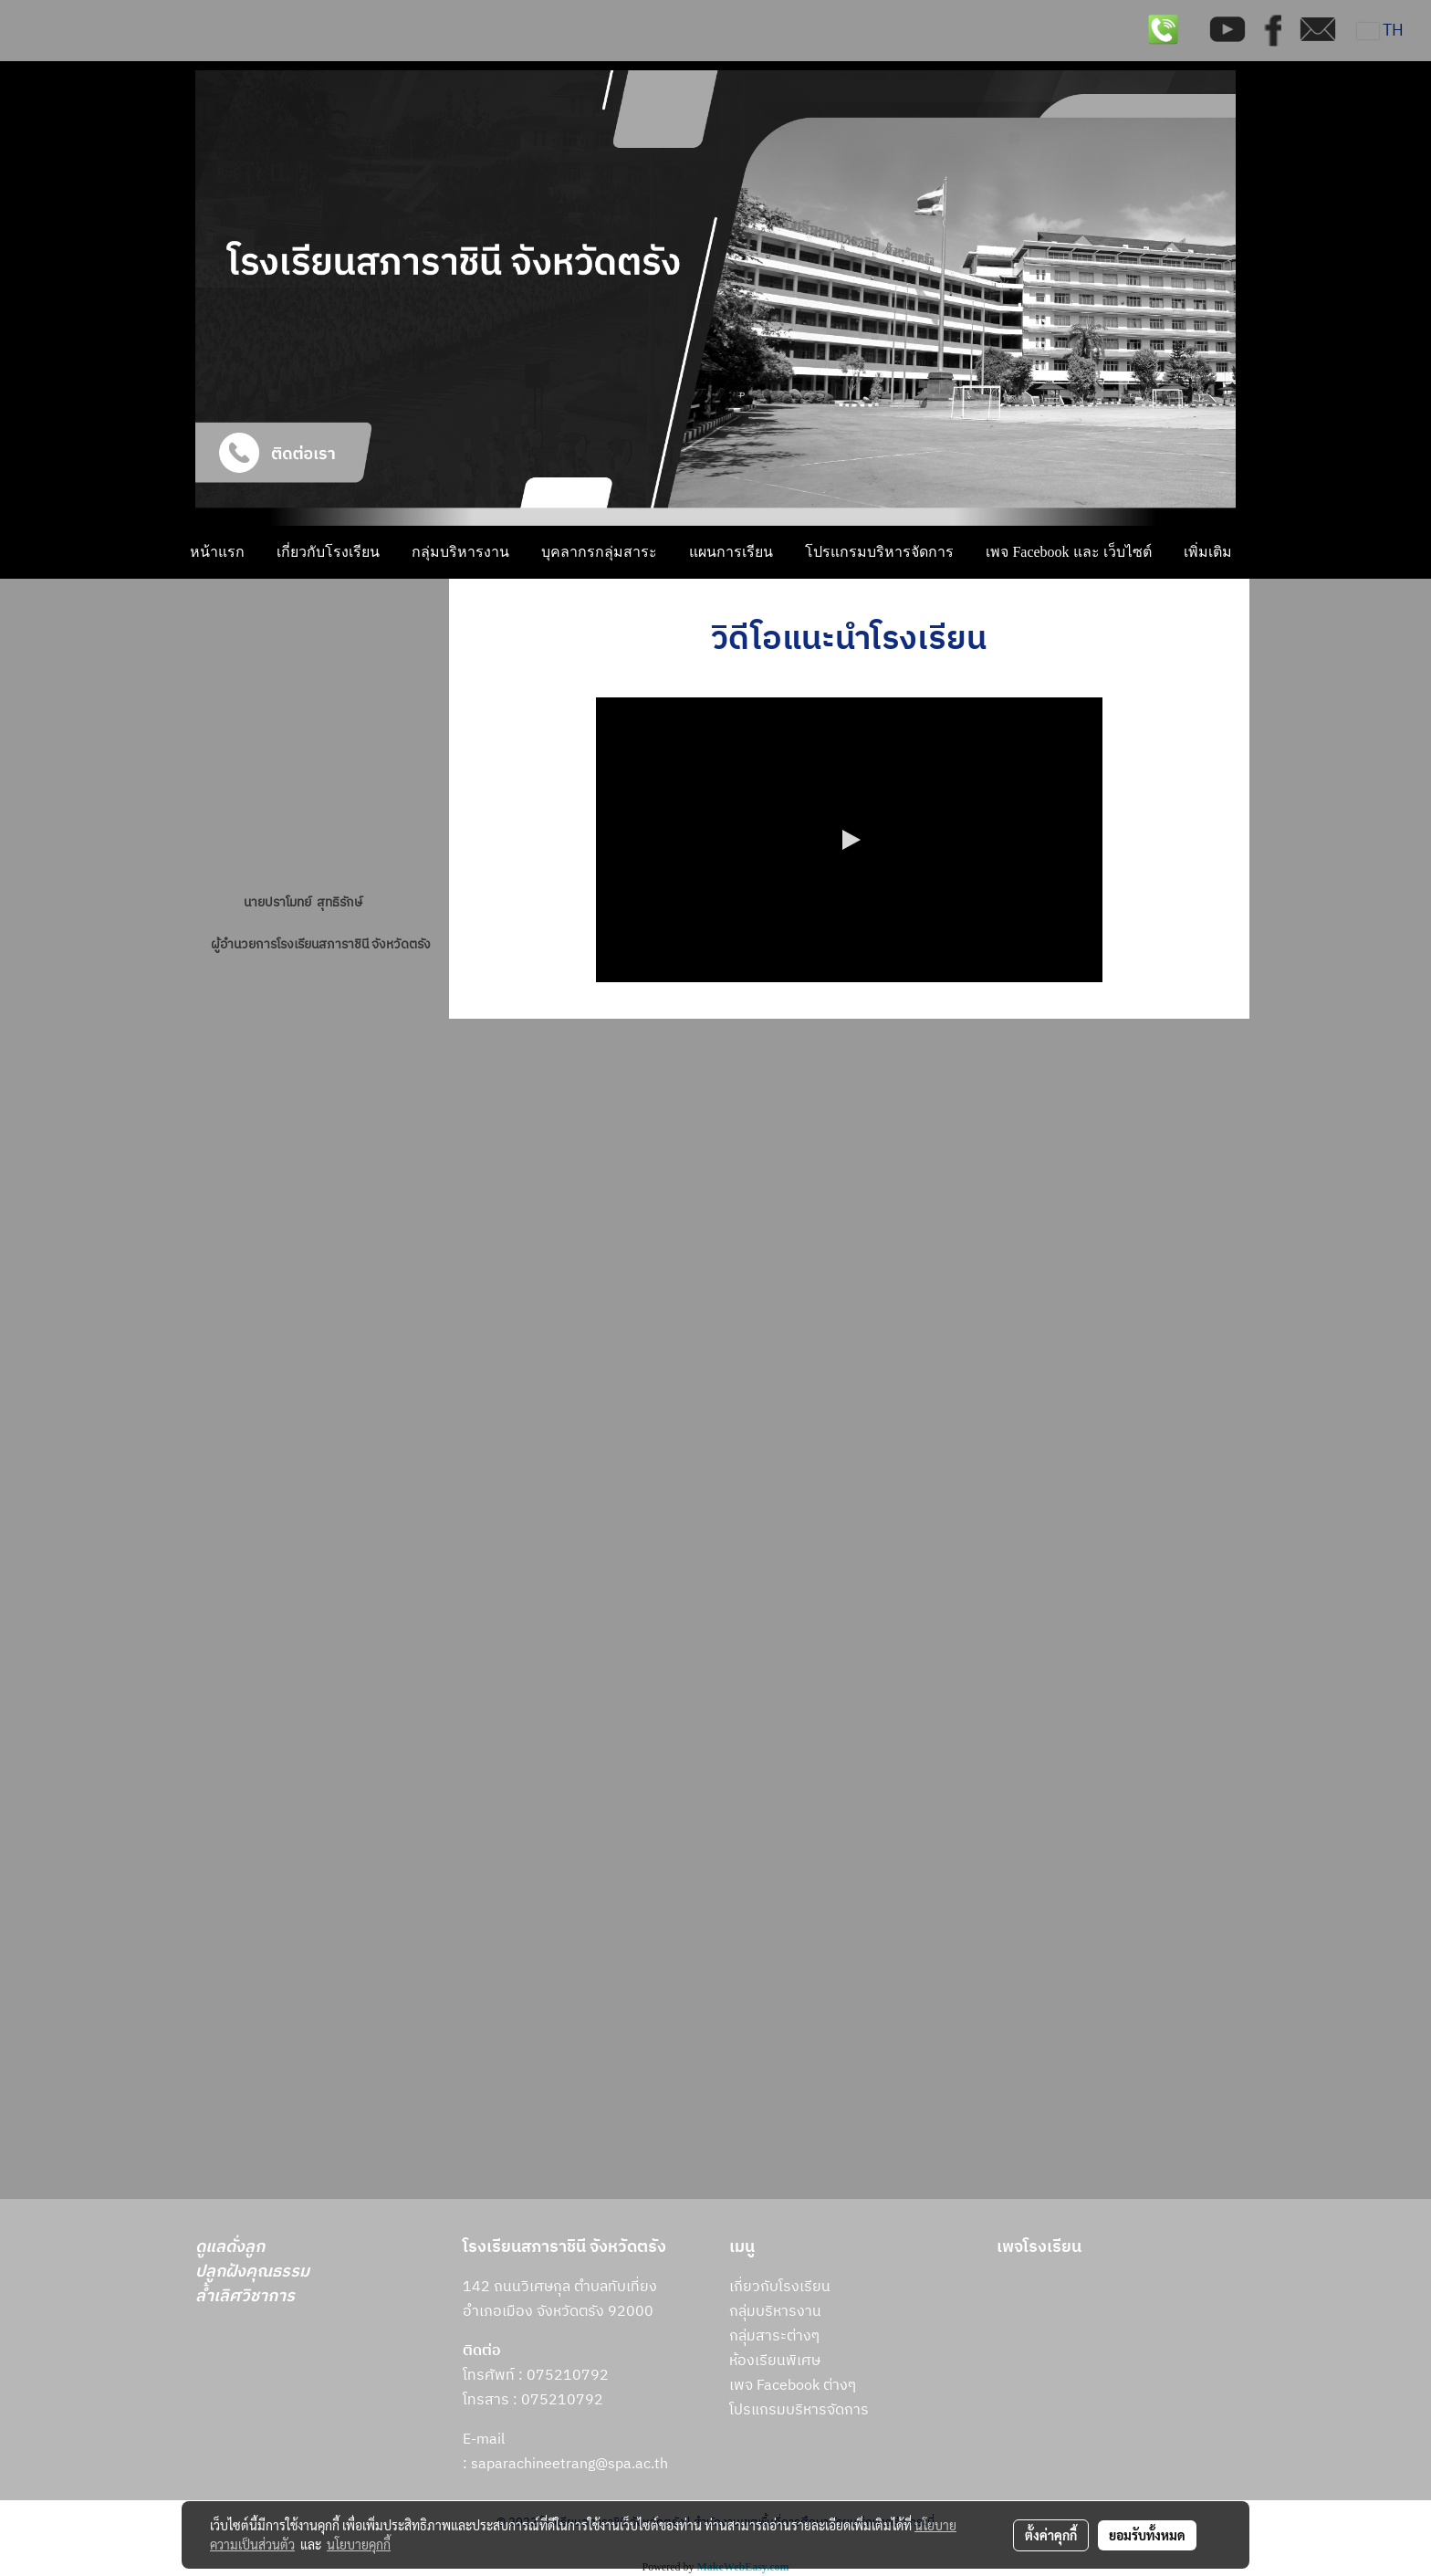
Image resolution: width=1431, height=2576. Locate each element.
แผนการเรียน (731, 552)
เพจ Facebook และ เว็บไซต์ (1068, 552)
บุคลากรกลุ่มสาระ (599, 552)
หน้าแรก (217, 552)
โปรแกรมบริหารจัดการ (879, 552)
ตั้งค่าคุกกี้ (1051, 2535)
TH (1380, 31)
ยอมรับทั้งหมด (1147, 2535)
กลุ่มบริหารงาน (460, 552)
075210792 (562, 2400)
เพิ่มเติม (1208, 552)
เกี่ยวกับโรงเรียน (328, 552)
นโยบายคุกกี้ (359, 2544)
